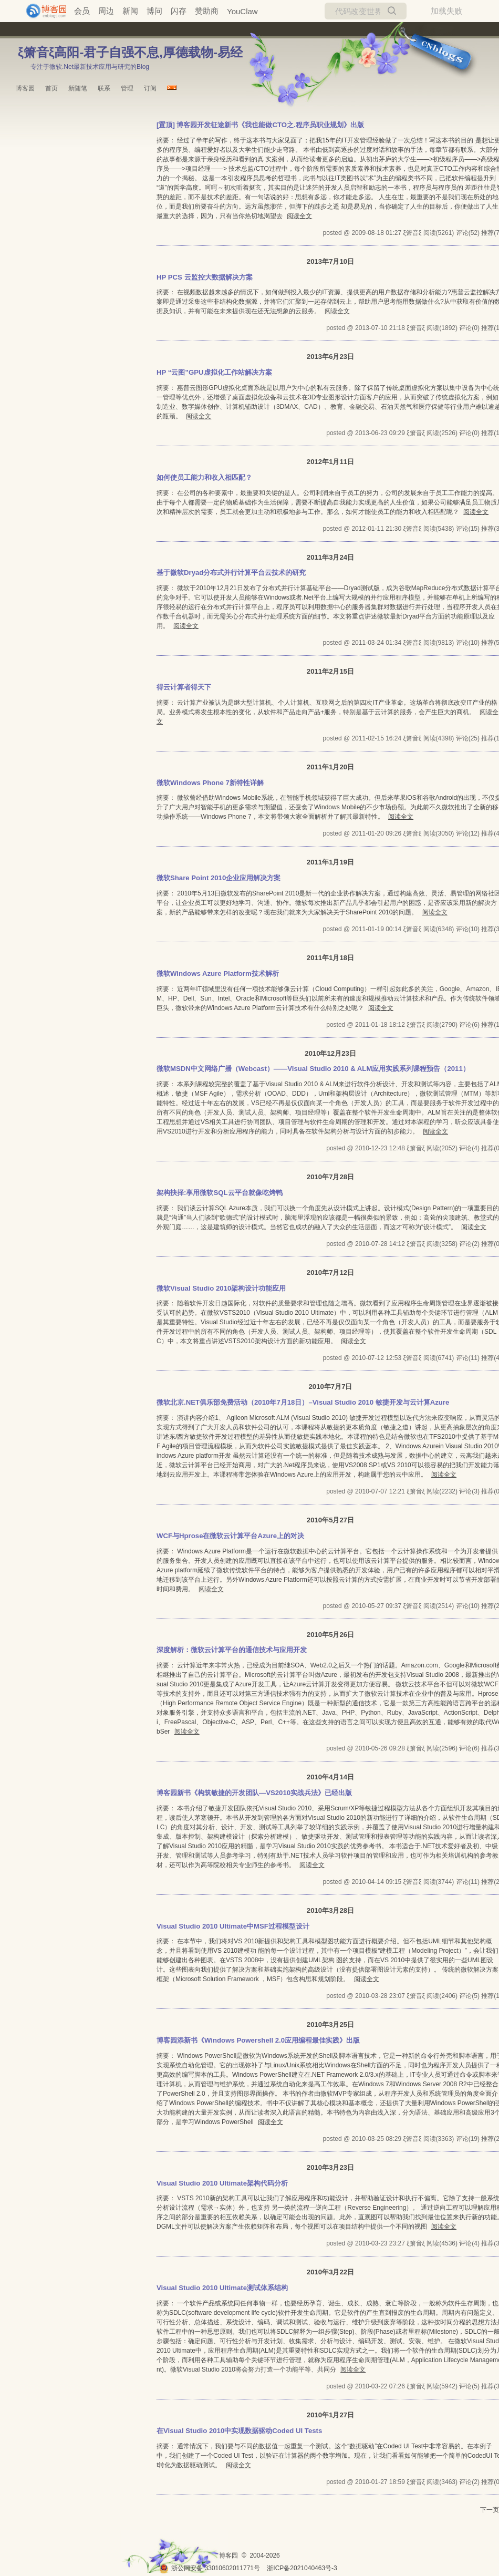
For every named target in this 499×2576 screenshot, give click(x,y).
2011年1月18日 (330, 958)
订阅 (150, 88)
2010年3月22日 (330, 2272)
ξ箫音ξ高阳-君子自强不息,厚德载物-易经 (130, 52)
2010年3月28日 (330, 1910)
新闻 (130, 10)
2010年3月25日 (330, 2024)
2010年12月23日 (330, 1053)
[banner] (42, 11)
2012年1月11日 (330, 462)
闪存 (178, 10)
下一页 (489, 2509)
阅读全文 (299, 216)
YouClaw (242, 11)
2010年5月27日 (330, 1520)
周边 (106, 10)
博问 (154, 10)
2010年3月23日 (330, 2167)
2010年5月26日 (330, 1635)
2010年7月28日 (330, 1177)
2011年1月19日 (330, 862)
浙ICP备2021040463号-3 (302, 2568)
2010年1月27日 (330, 2415)
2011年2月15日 (330, 671)
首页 (51, 88)
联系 (104, 88)
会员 (82, 10)
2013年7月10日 (330, 261)
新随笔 (77, 88)
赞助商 (207, 10)
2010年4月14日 (330, 1777)
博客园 (25, 88)
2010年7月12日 (330, 1272)
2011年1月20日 (330, 767)
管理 (127, 88)
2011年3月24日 (330, 557)
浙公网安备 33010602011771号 (209, 2568)
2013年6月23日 (330, 356)
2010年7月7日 (330, 1386)
